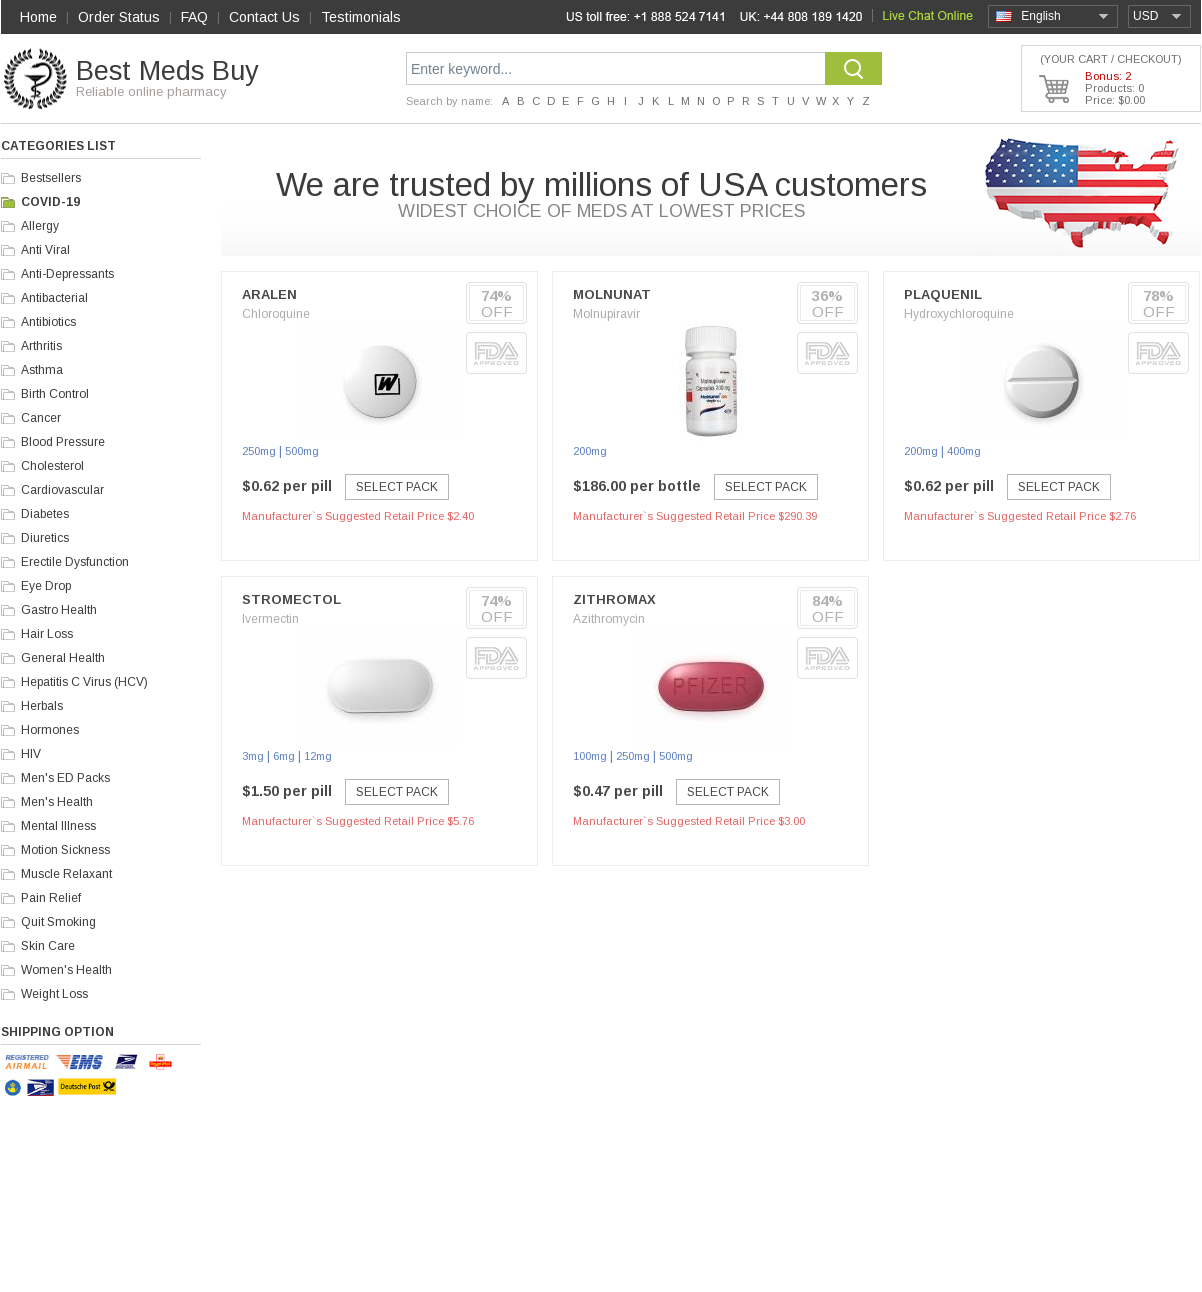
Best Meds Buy (167, 71)
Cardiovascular (62, 490)
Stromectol (291, 599)
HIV (31, 754)
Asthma (42, 370)
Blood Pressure (63, 442)
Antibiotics (48, 322)
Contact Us (264, 17)
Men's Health (57, 802)
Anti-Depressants (67, 274)
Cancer (41, 418)
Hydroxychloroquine (959, 314)
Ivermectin (270, 619)
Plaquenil (943, 294)
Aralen (269, 294)
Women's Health (66, 970)
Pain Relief (51, 898)
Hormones (50, 730)
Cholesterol (52, 466)
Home (38, 17)
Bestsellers (51, 178)
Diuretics (45, 538)
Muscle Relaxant (66, 874)
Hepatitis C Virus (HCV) (84, 682)
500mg (302, 451)
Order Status (119, 17)
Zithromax (614, 599)
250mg (259, 451)
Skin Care (48, 946)
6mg (284, 756)
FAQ (194, 17)
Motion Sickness (65, 850)
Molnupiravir (606, 314)
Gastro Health (59, 610)
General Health (63, 658)
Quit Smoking (58, 922)
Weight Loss (54, 994)
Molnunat (612, 294)
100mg (590, 756)
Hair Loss (47, 634)
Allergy (40, 226)
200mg (590, 451)
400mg (964, 451)
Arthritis (41, 346)
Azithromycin (609, 619)
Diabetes (45, 514)
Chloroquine (276, 314)
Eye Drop (46, 586)
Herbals (42, 706)
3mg (253, 756)
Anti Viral (45, 250)
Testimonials (361, 17)
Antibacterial (54, 298)
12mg (318, 756)
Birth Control (55, 394)
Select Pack (397, 487)
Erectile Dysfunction (75, 562)
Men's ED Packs (65, 778)
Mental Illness (58, 826)
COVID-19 (50, 202)
